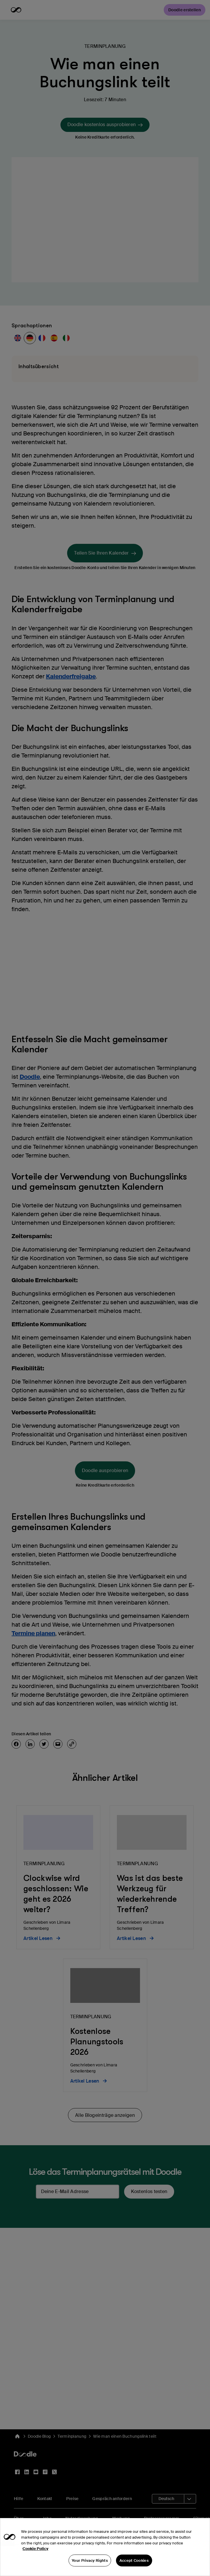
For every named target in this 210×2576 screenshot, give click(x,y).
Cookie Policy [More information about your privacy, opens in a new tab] (35, 2558)
